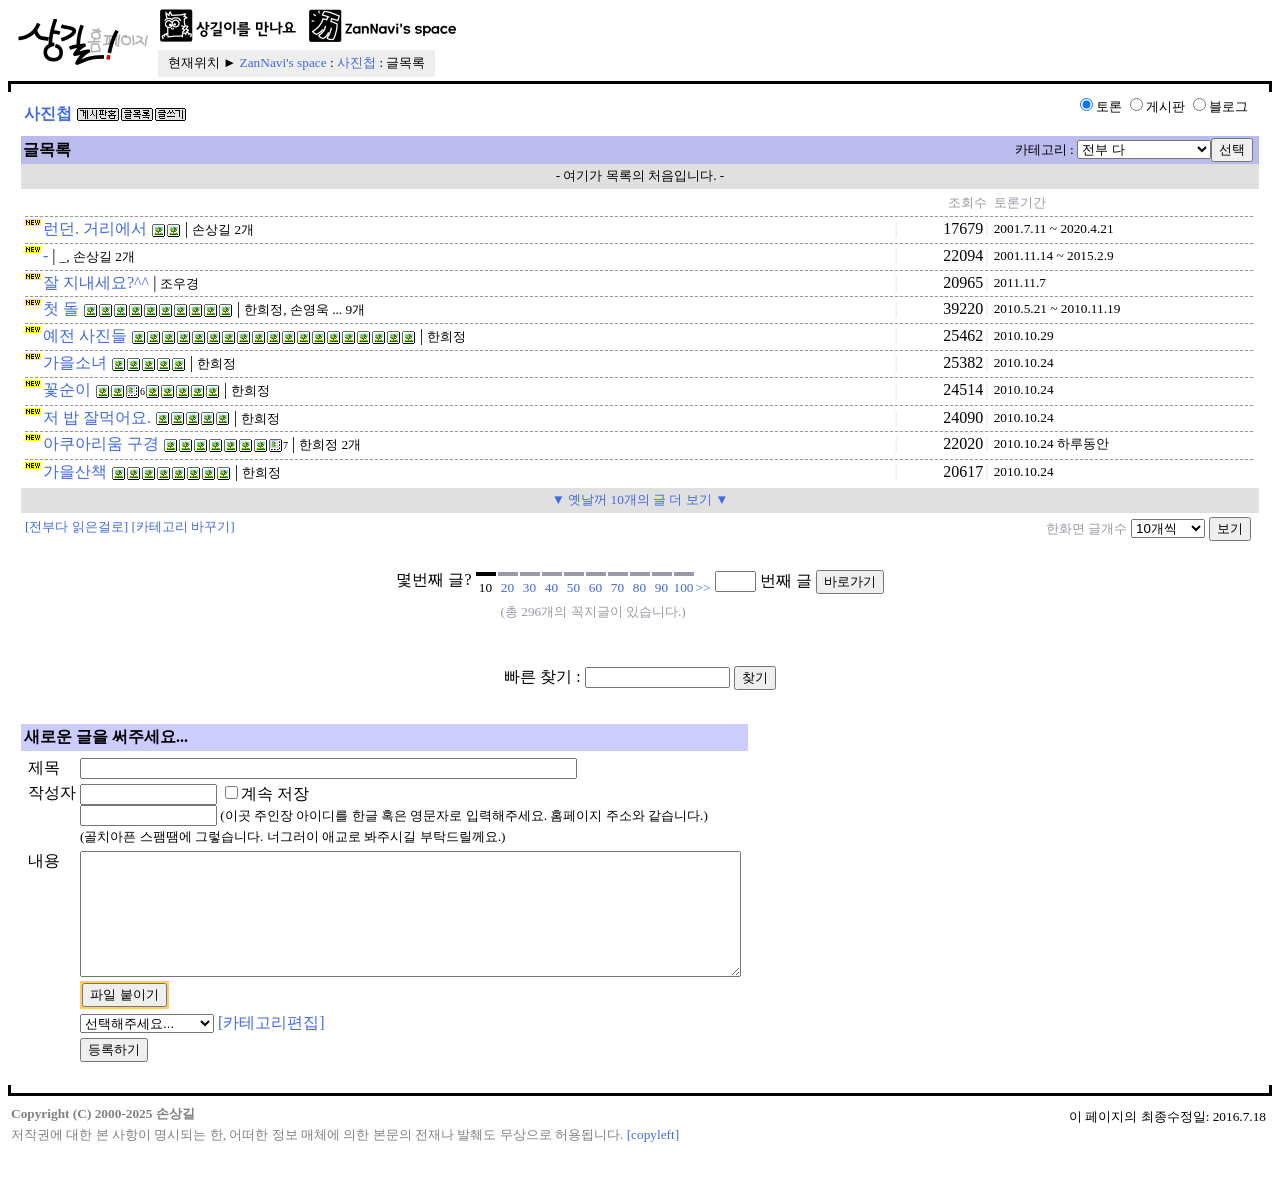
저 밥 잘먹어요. (97, 417)
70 (617, 587)
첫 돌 (61, 308)
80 (639, 587)
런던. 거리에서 (95, 228)
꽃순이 (67, 389)
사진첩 (356, 62)
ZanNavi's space (283, 62)
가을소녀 (75, 362)
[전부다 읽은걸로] (76, 526)
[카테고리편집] (271, 1046)
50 (573, 587)
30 (529, 587)
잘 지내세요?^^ (96, 282)
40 (551, 587)
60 (595, 587)
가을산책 (75, 471)
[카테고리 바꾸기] (183, 526)
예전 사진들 (85, 335)
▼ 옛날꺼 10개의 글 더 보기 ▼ (640, 499)
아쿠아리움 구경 (101, 443)
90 (661, 587)
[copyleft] (653, 1158)
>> (703, 587)
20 (507, 587)
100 (684, 587)
